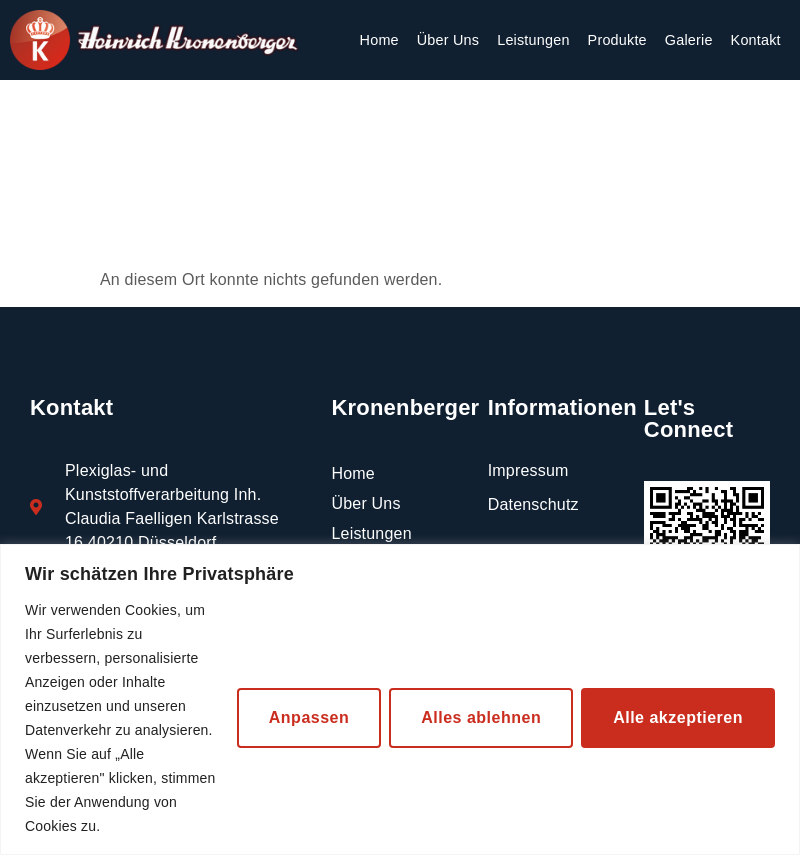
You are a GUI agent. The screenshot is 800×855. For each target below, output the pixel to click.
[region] (400, 699)
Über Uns (448, 40)
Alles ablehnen (481, 717)
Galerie (689, 40)
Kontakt (756, 40)
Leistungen (533, 40)
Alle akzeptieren (678, 717)
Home (379, 40)
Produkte (617, 40)
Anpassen (309, 717)
